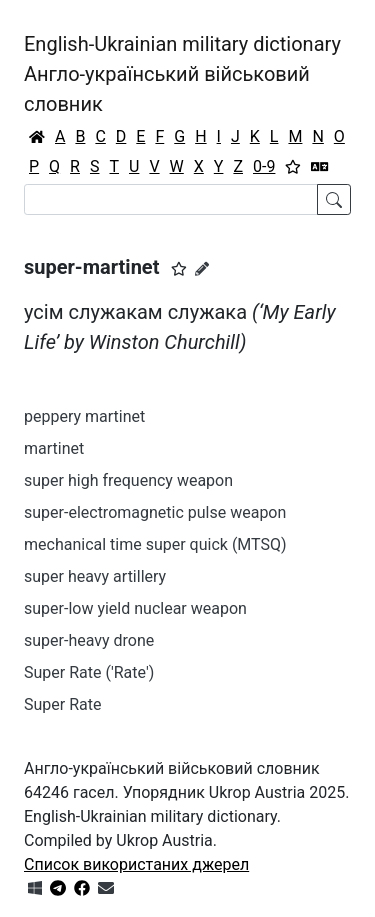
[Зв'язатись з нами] (106, 888)
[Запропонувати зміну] (202, 269)
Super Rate (62, 704)
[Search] (171, 199)
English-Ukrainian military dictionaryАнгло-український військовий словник (182, 74)
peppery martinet (84, 416)
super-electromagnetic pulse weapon (155, 512)
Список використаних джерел (136, 864)
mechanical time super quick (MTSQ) (155, 544)
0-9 (264, 166)
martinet (54, 448)
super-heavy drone (89, 640)
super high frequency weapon (128, 480)
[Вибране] (293, 167)
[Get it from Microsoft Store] (35, 888)
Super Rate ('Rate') (89, 672)
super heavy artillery (95, 576)
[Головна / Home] (37, 137)
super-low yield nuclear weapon (135, 608)
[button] (179, 269)
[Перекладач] (320, 167)
